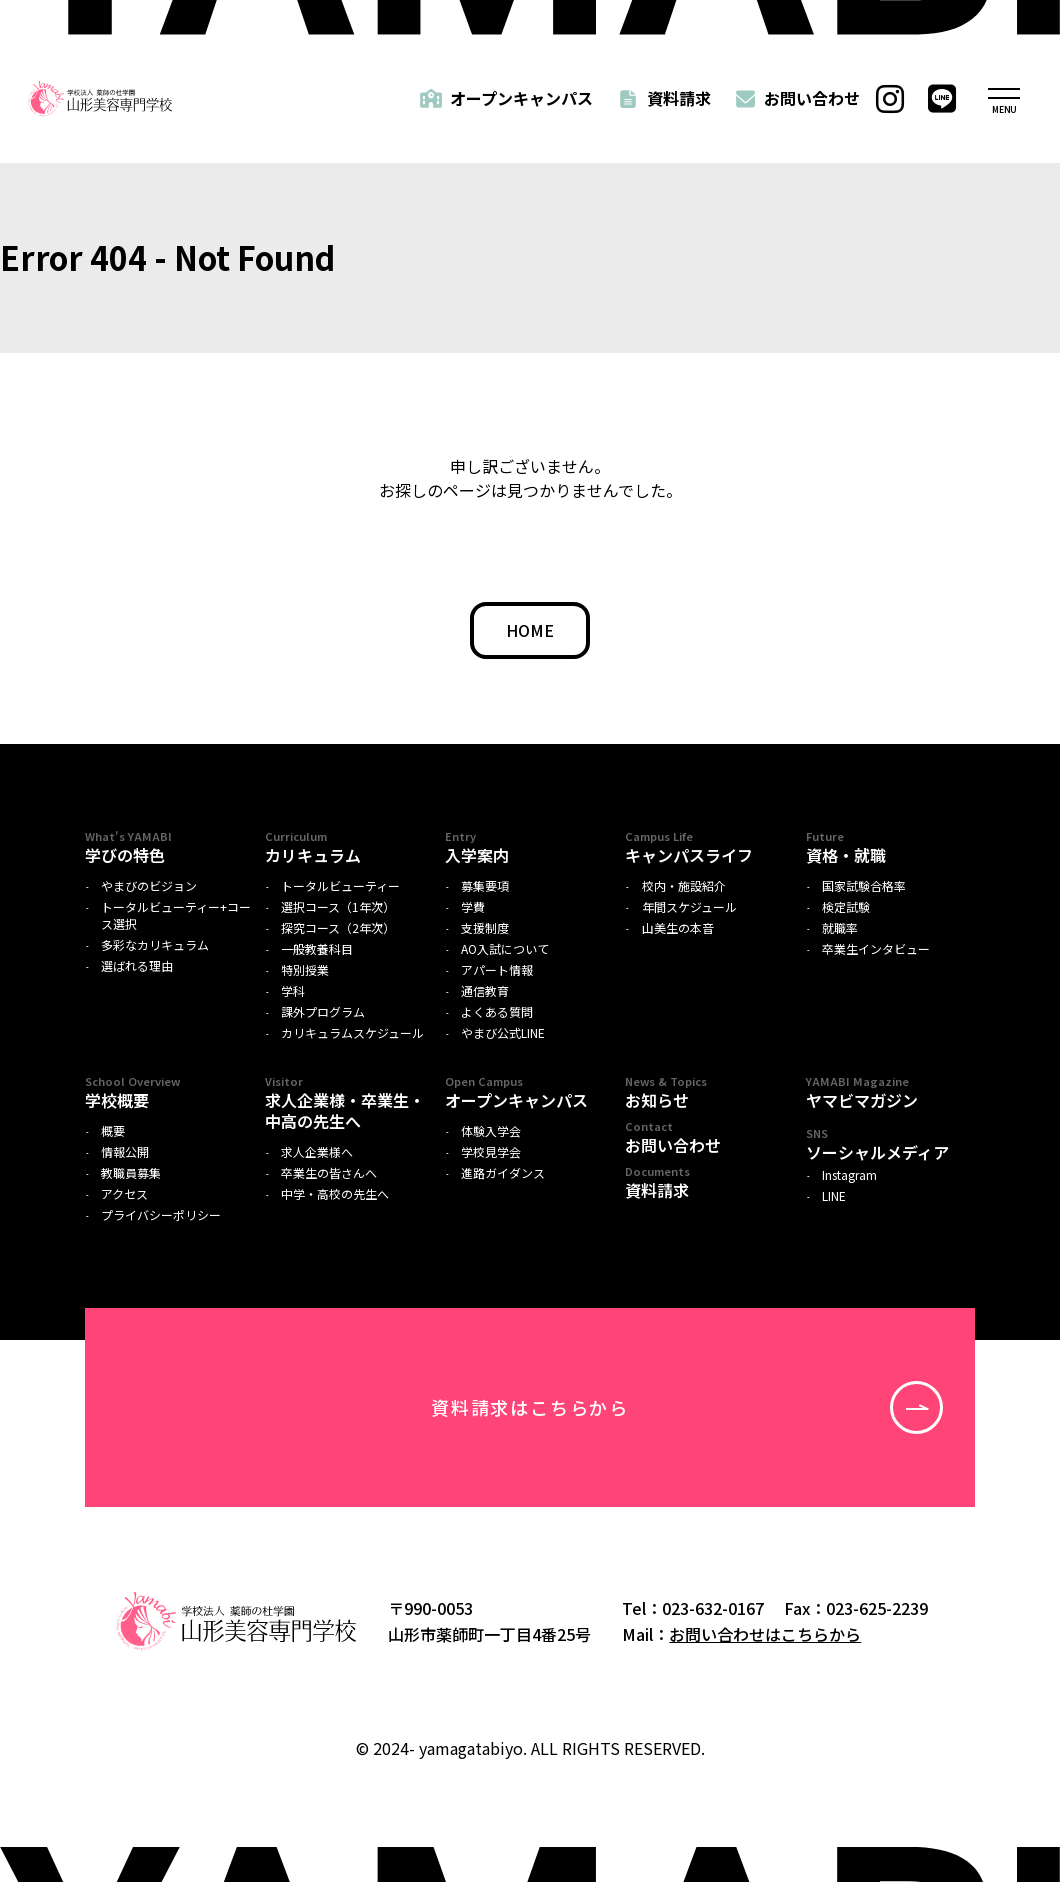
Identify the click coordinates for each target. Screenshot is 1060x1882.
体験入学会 (491, 1131)
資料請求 (679, 98)
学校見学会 (491, 1152)
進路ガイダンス (503, 1173)
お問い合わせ (812, 98)
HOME (530, 630)
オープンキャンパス (521, 98)
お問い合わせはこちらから (765, 1634)
